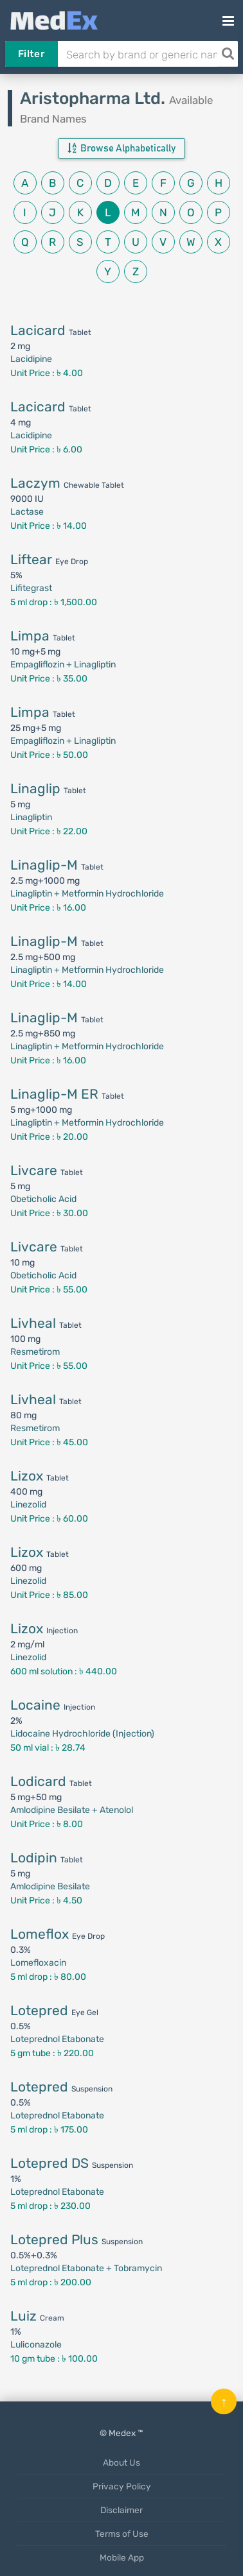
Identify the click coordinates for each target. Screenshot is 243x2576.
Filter (31, 54)
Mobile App (122, 2557)
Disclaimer (121, 2510)
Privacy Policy (122, 2486)
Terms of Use (121, 2534)
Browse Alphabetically (122, 148)
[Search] (227, 54)
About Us (121, 2462)
